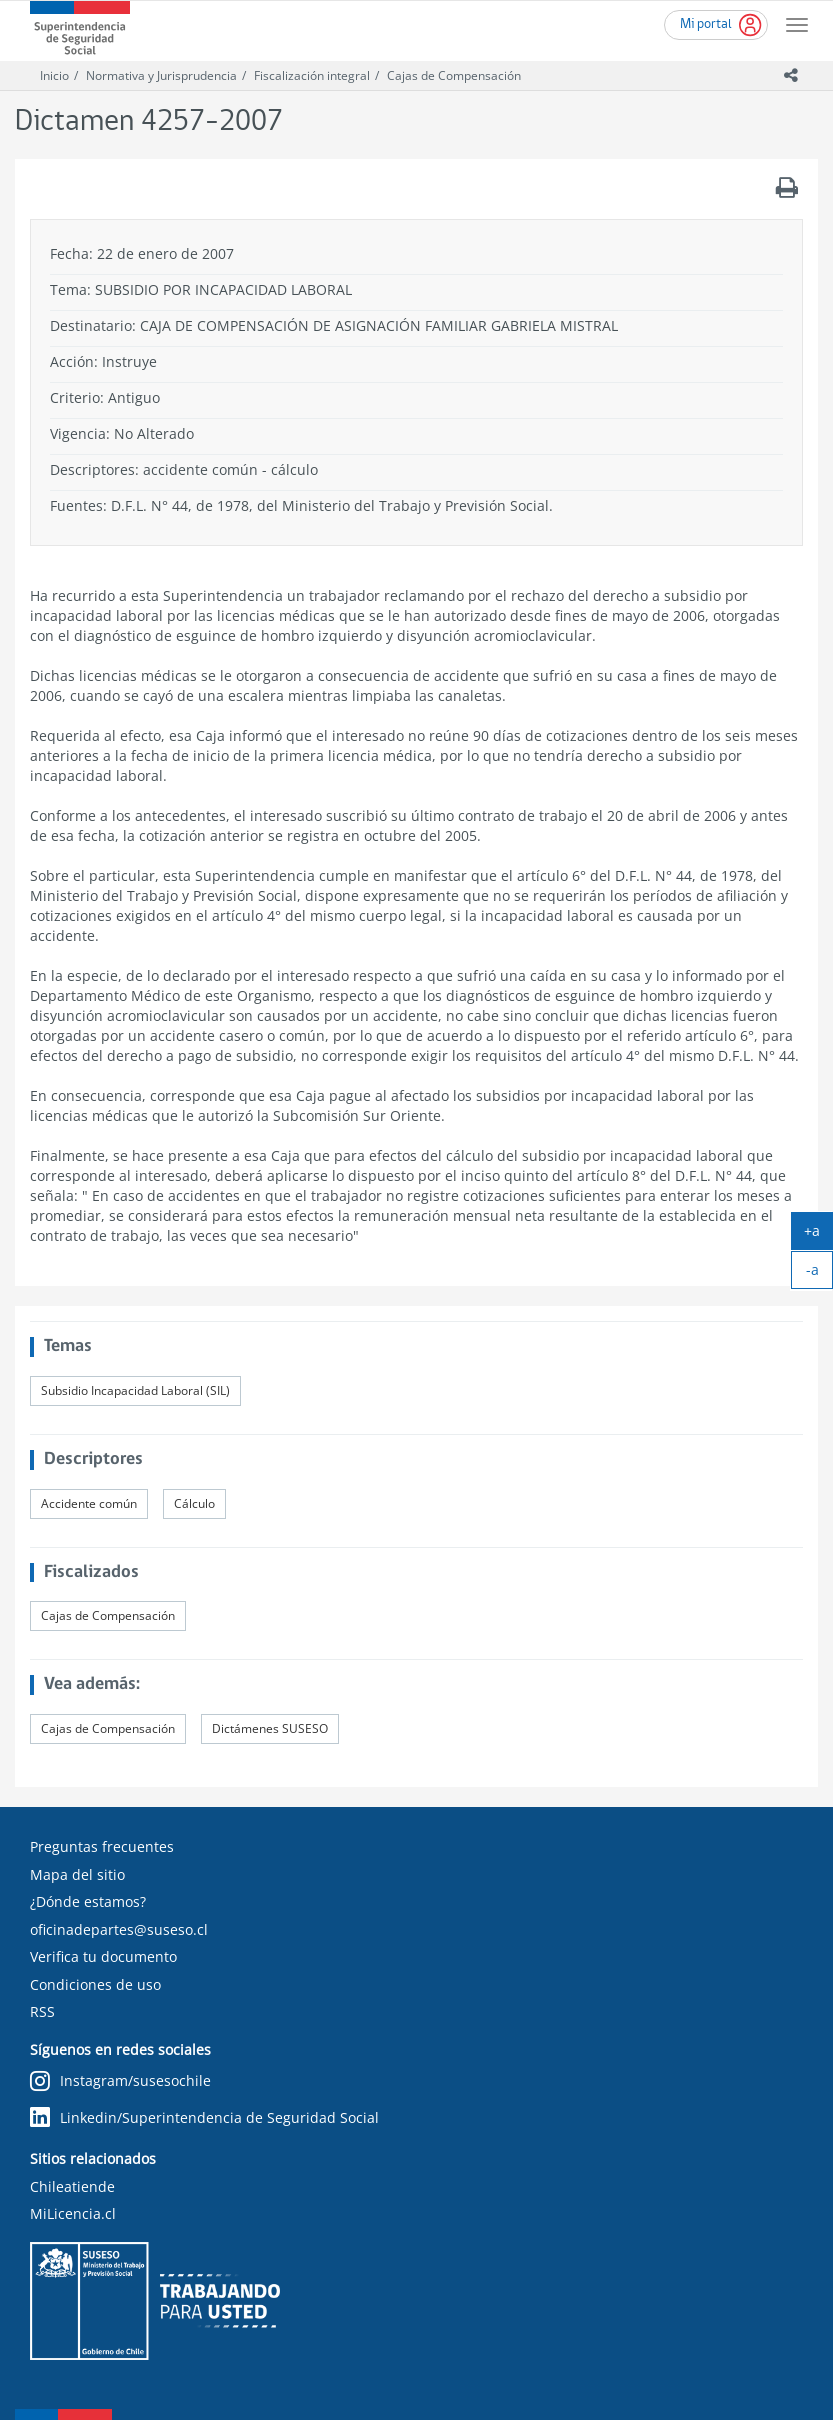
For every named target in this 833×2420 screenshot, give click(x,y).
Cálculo (194, 1503)
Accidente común (89, 1503)
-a (820, 1274)
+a (818, 1235)
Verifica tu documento (103, 1956)
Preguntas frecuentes (102, 1846)
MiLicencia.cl (73, 2213)
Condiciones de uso (95, 1984)
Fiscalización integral (312, 75)
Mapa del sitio (77, 1874)
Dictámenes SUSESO (270, 1728)
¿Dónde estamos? (88, 1901)
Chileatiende (72, 2186)
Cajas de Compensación (454, 75)
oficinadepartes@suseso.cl (119, 1929)
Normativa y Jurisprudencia (161, 75)
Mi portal (706, 24)
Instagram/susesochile (120, 2081)
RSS (42, 2011)
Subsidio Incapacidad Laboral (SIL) (135, 1390)
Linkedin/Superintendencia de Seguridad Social (204, 2117)
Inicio (54, 75)
